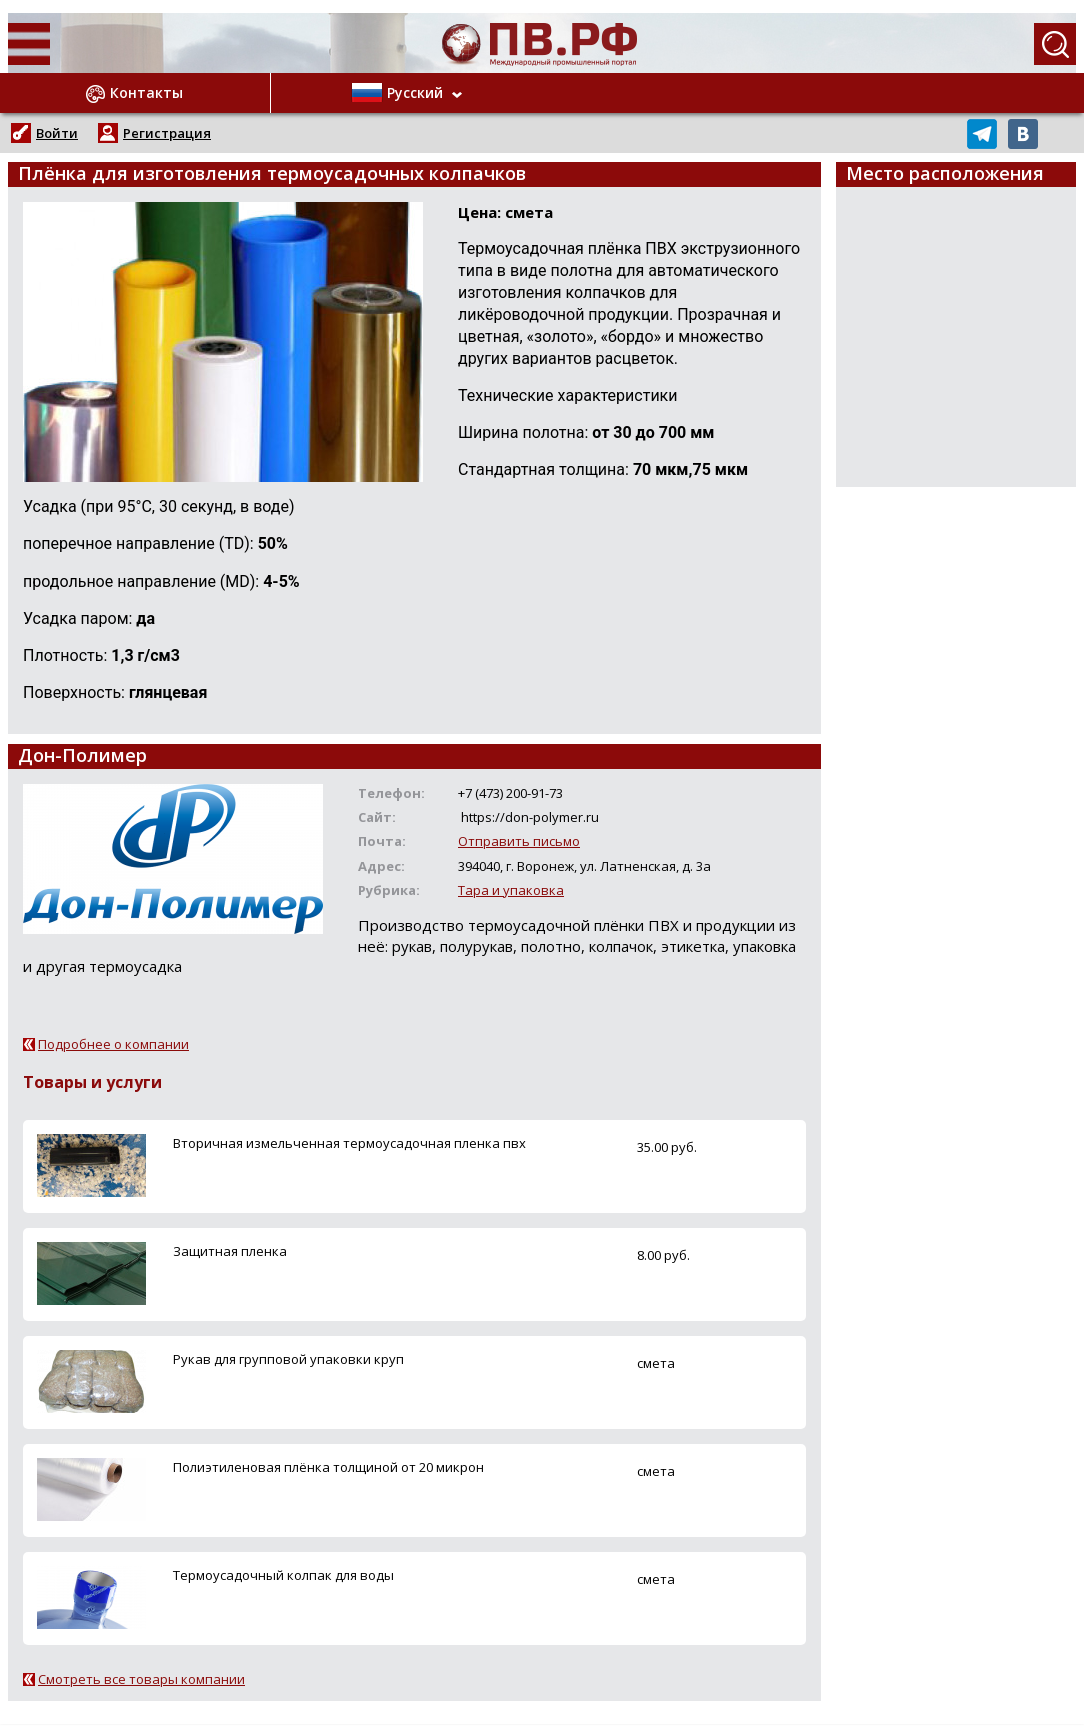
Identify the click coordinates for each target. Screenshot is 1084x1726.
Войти (57, 133)
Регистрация (167, 133)
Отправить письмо (519, 841)
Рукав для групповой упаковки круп (288, 1359)
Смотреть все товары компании (141, 1679)
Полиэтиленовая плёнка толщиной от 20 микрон (328, 1467)
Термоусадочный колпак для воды (283, 1575)
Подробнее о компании (113, 1044)
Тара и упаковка (511, 890)
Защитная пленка (230, 1251)
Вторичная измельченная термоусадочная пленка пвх (349, 1143)
